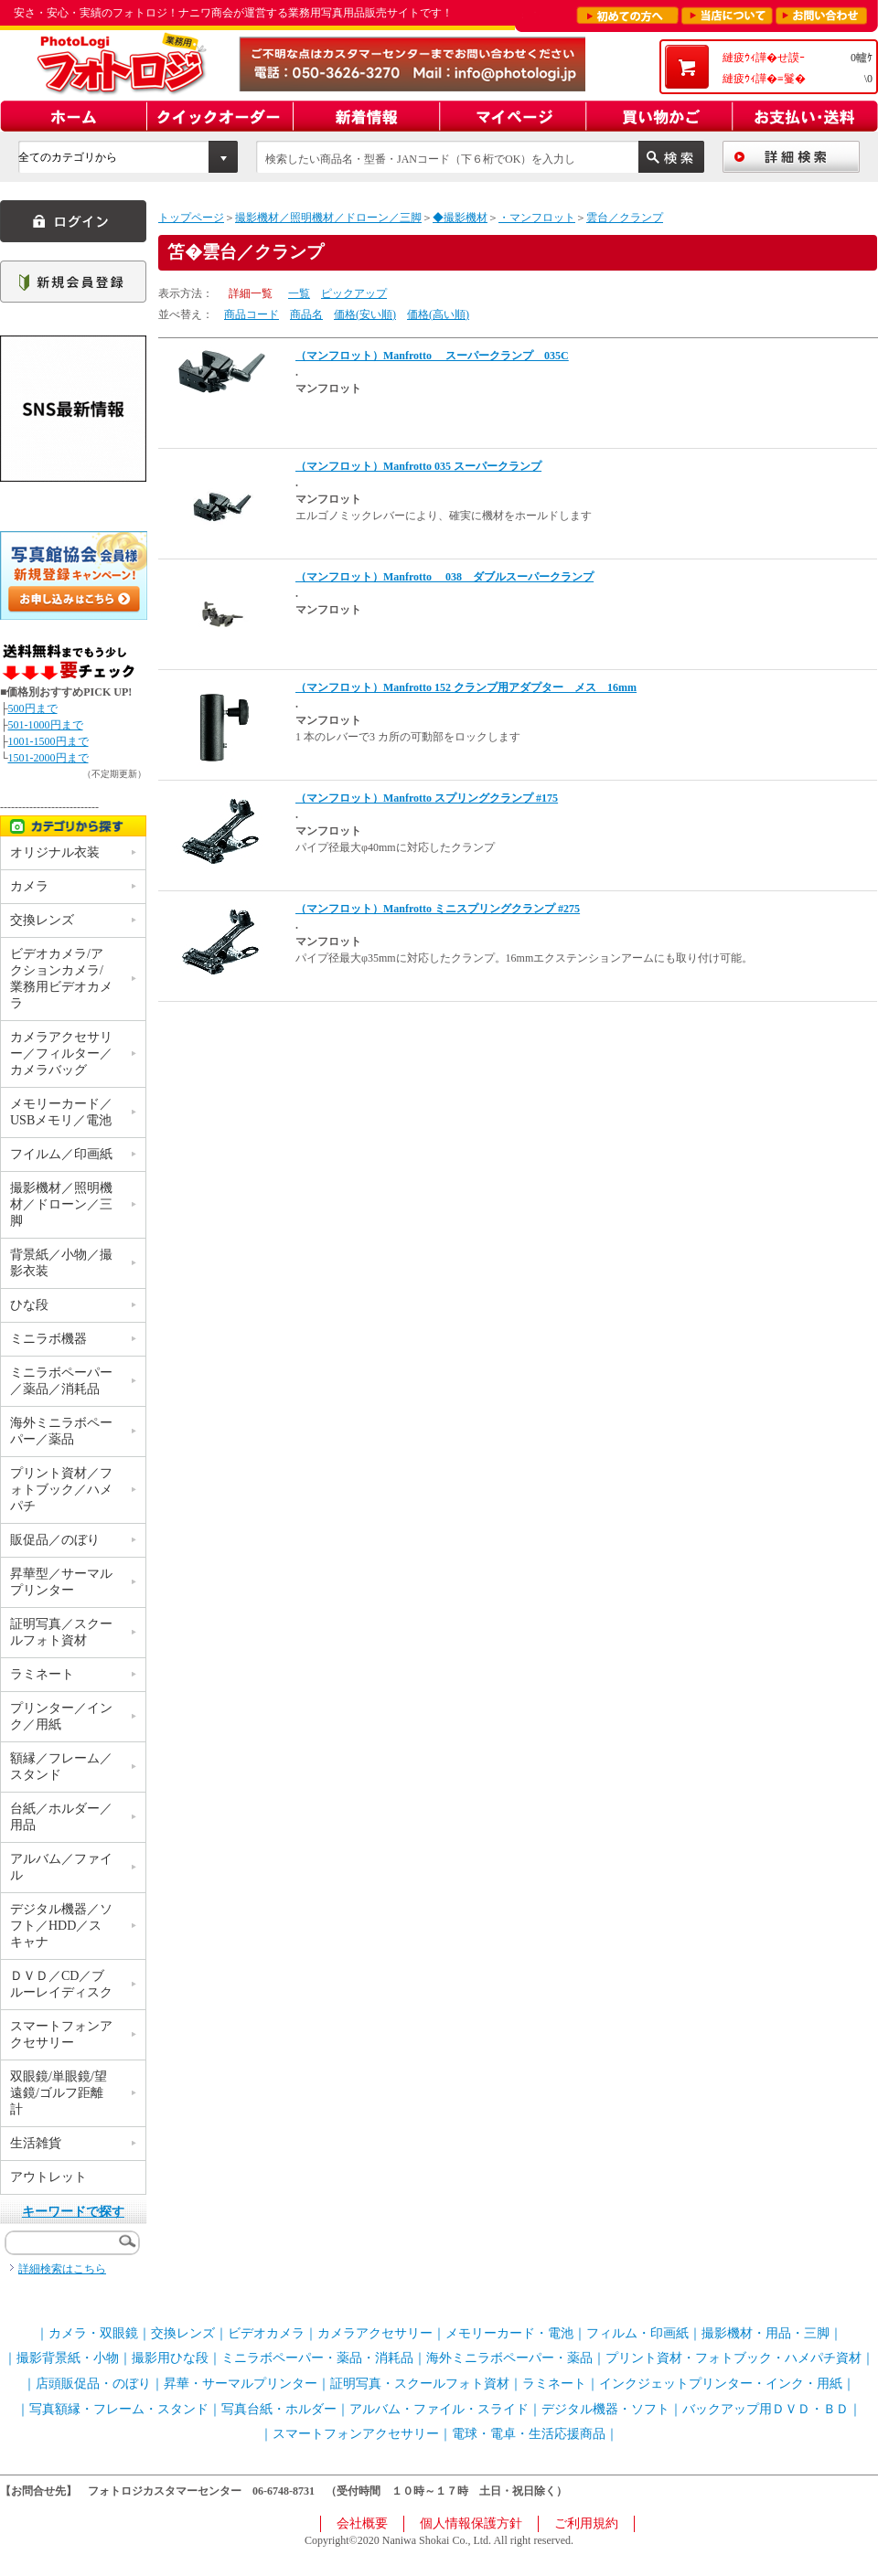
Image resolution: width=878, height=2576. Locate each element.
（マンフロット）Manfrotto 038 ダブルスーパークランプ (444, 576)
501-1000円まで (45, 725)
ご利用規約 (586, 2523)
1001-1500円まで (48, 741)
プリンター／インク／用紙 (61, 1716)
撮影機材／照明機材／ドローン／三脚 (328, 217)
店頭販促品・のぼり (93, 2383)
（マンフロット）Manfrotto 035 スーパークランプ (418, 466)
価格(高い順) (438, 314)
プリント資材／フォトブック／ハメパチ (61, 1489)
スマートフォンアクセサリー (61, 2034)
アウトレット (48, 2177)
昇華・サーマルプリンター (240, 2383)
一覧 (299, 293)
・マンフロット (536, 217)
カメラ (29, 886)
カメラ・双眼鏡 (93, 2333)
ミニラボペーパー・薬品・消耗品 (317, 2358)
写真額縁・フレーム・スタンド (119, 2409)
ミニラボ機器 (48, 1339)
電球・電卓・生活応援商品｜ (535, 2434)
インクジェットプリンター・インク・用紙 (720, 2383)
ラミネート (42, 1674)
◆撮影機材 (460, 217)
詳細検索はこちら (62, 2268)
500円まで (33, 708)
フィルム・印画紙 (637, 2333)
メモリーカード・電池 (509, 2333)
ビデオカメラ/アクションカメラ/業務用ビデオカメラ (61, 978)
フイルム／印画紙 (61, 1154)
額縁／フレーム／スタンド (61, 1766)
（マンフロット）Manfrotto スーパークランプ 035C (432, 355)
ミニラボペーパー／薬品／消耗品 (61, 1381)
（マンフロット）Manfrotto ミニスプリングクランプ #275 (437, 908)
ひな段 (29, 1305)
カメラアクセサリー (375, 2333)
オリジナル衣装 (55, 852)
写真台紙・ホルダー (279, 2409)
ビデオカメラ (266, 2333)
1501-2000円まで (48, 757)
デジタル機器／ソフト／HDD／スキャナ (61, 1925)
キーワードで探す (73, 2212)
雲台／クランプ (624, 217)
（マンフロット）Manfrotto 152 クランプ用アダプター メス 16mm (466, 687)
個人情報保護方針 (471, 2523)
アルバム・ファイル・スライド (439, 2409)
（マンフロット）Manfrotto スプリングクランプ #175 (426, 798)
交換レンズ (42, 920)
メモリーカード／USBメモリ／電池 (61, 1112)
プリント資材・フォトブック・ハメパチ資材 (733, 2358)
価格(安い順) (365, 314)
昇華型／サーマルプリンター (61, 1582)
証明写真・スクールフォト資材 (419, 2383)
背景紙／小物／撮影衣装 (61, 1263)
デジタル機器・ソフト (605, 2409)
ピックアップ (354, 293)
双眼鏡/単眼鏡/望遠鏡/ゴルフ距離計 (58, 2093)
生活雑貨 (35, 2143)
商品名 (306, 314)
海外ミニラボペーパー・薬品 (509, 2358)
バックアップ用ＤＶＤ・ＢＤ (765, 2409)
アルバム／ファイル (61, 1867)
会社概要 (362, 2523)
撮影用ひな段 (170, 2358)
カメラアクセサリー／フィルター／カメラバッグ (61, 1053)
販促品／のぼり (55, 1540)
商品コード (251, 314)
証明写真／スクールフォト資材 (61, 1632)
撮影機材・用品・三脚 (765, 2333)
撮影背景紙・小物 (67, 2358)
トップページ (191, 217)
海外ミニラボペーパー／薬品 (61, 1431)
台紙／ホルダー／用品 (61, 1817)
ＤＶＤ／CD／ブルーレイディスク (61, 1984)
